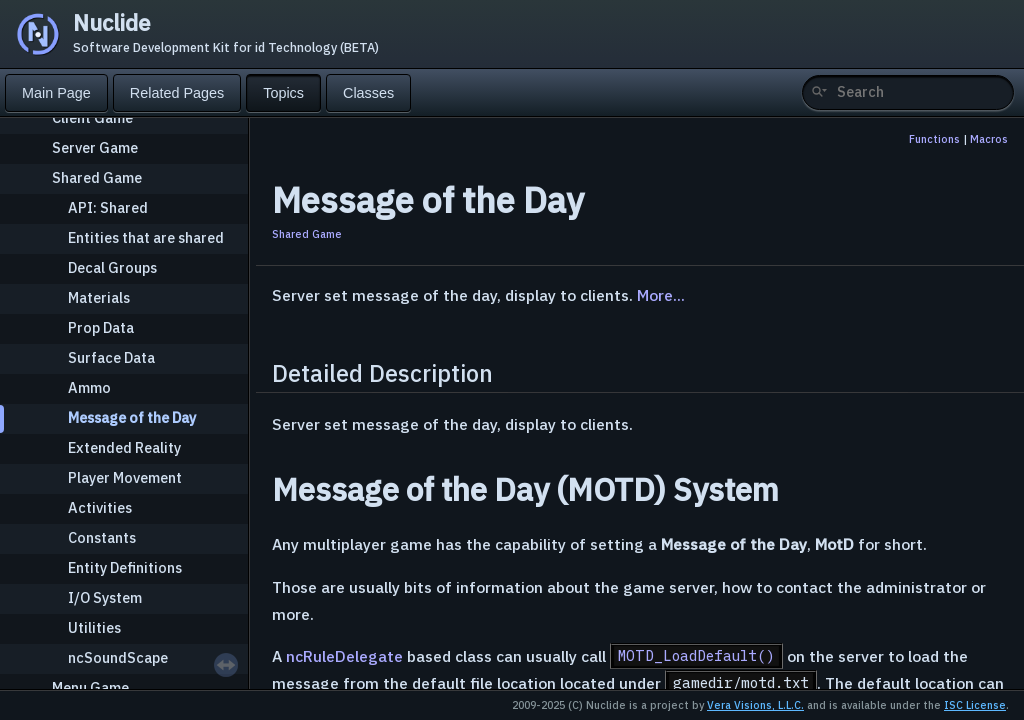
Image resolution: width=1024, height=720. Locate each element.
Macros (989, 139)
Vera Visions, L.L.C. (755, 705)
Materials (99, 297)
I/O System (105, 597)
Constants (102, 537)
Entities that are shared (146, 237)
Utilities (94, 627)
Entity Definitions (125, 567)
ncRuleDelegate (344, 656)
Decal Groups (112, 267)
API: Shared (108, 207)
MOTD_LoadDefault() (696, 656)
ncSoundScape (118, 657)
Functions (934, 139)
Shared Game (97, 177)
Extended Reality (124, 447)
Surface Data (111, 357)
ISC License (975, 705)
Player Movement (125, 477)
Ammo (89, 387)
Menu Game (90, 687)
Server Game (95, 147)
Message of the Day (132, 417)
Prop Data (101, 327)
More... (661, 295)
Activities (100, 507)
